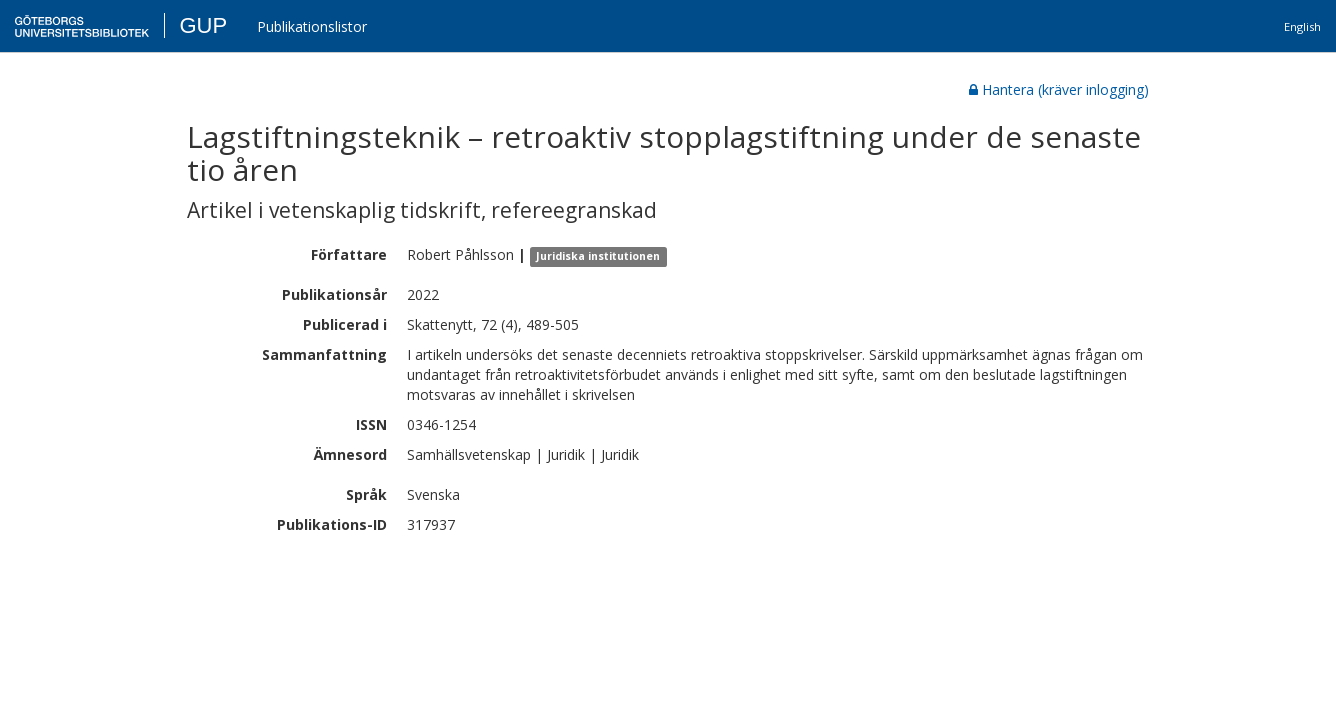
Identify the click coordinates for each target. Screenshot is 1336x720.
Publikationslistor (312, 26)
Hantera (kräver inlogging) (1059, 89)
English (1302, 26)
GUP (203, 25)
